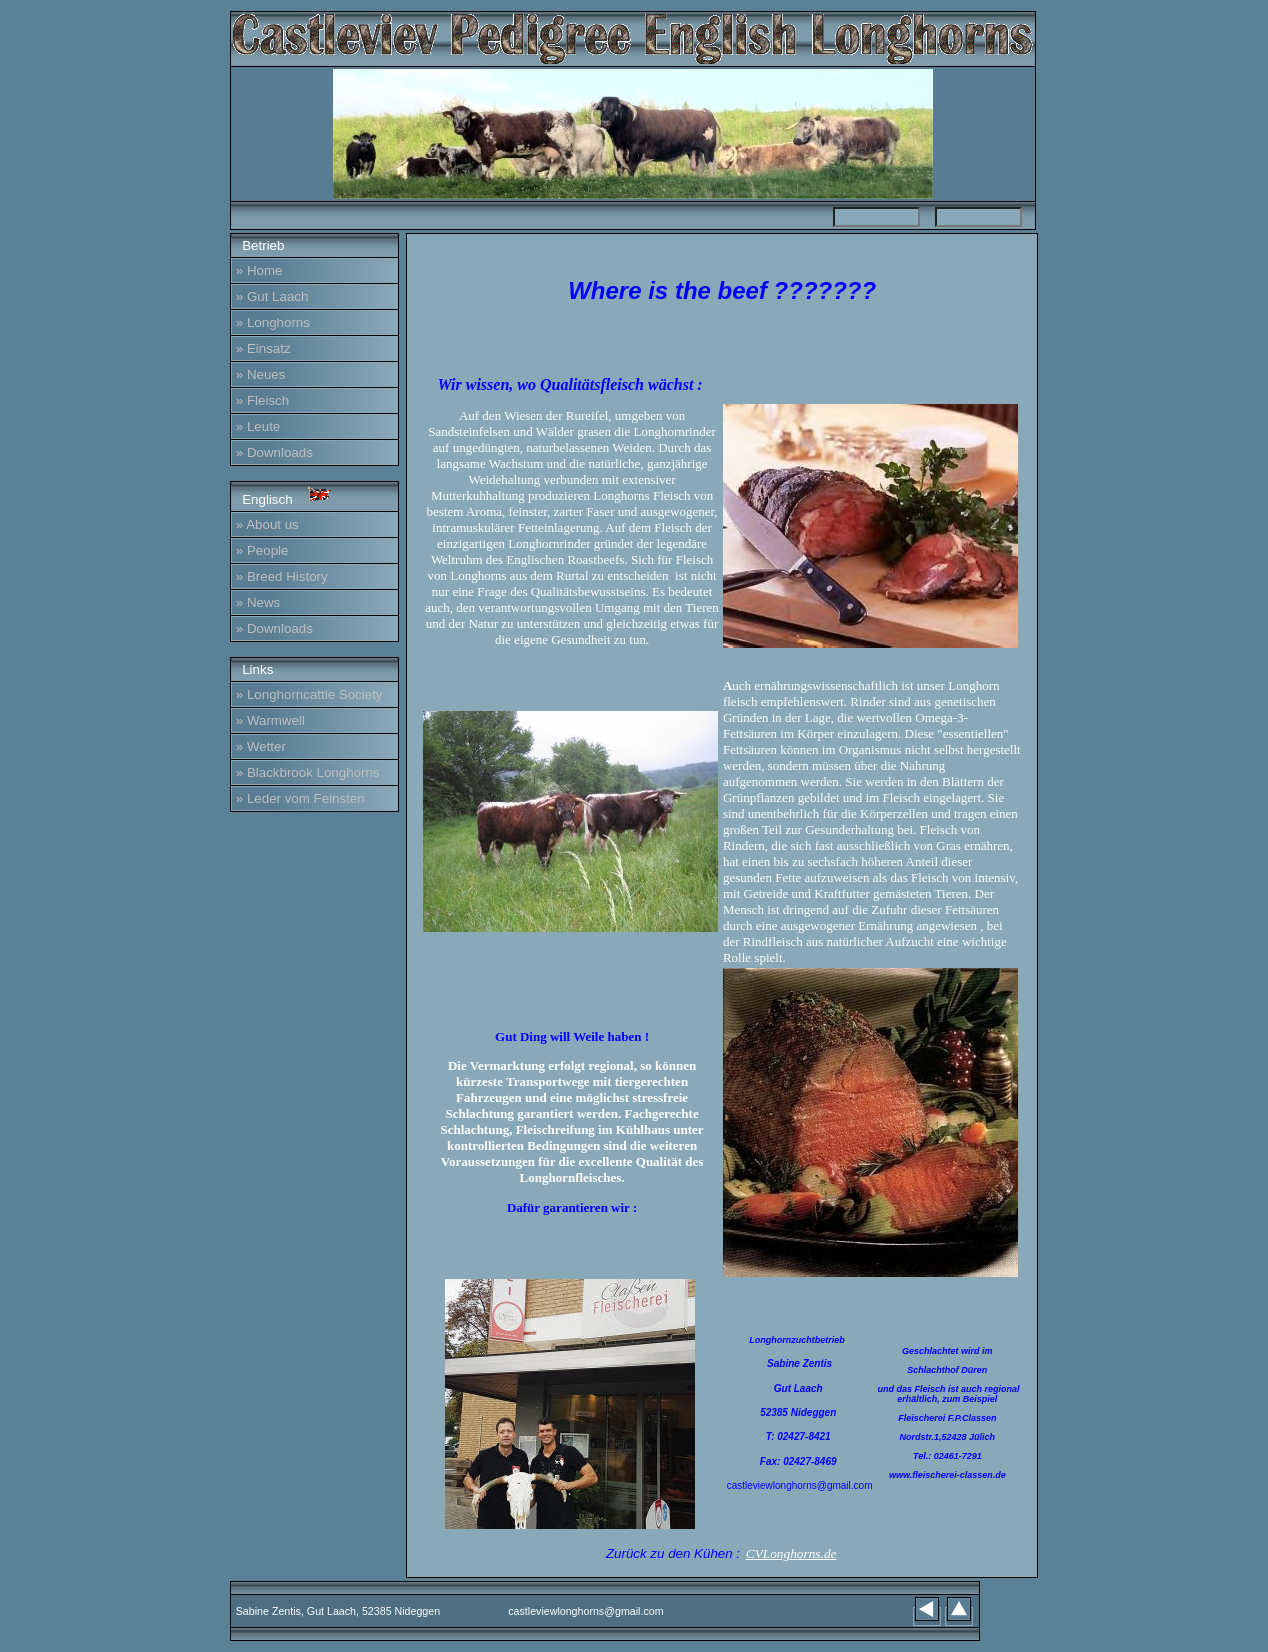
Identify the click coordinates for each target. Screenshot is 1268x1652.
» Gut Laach (272, 296)
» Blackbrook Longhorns (308, 772)
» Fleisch (262, 400)
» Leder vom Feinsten (300, 798)
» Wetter (261, 746)
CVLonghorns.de (791, 1553)
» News (258, 602)
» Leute (258, 426)
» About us (267, 524)
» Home (259, 270)
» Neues (261, 374)
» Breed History (282, 576)
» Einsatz (263, 348)
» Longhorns (273, 322)
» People (262, 550)
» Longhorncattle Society (309, 694)
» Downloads (274, 452)
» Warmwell (270, 720)
